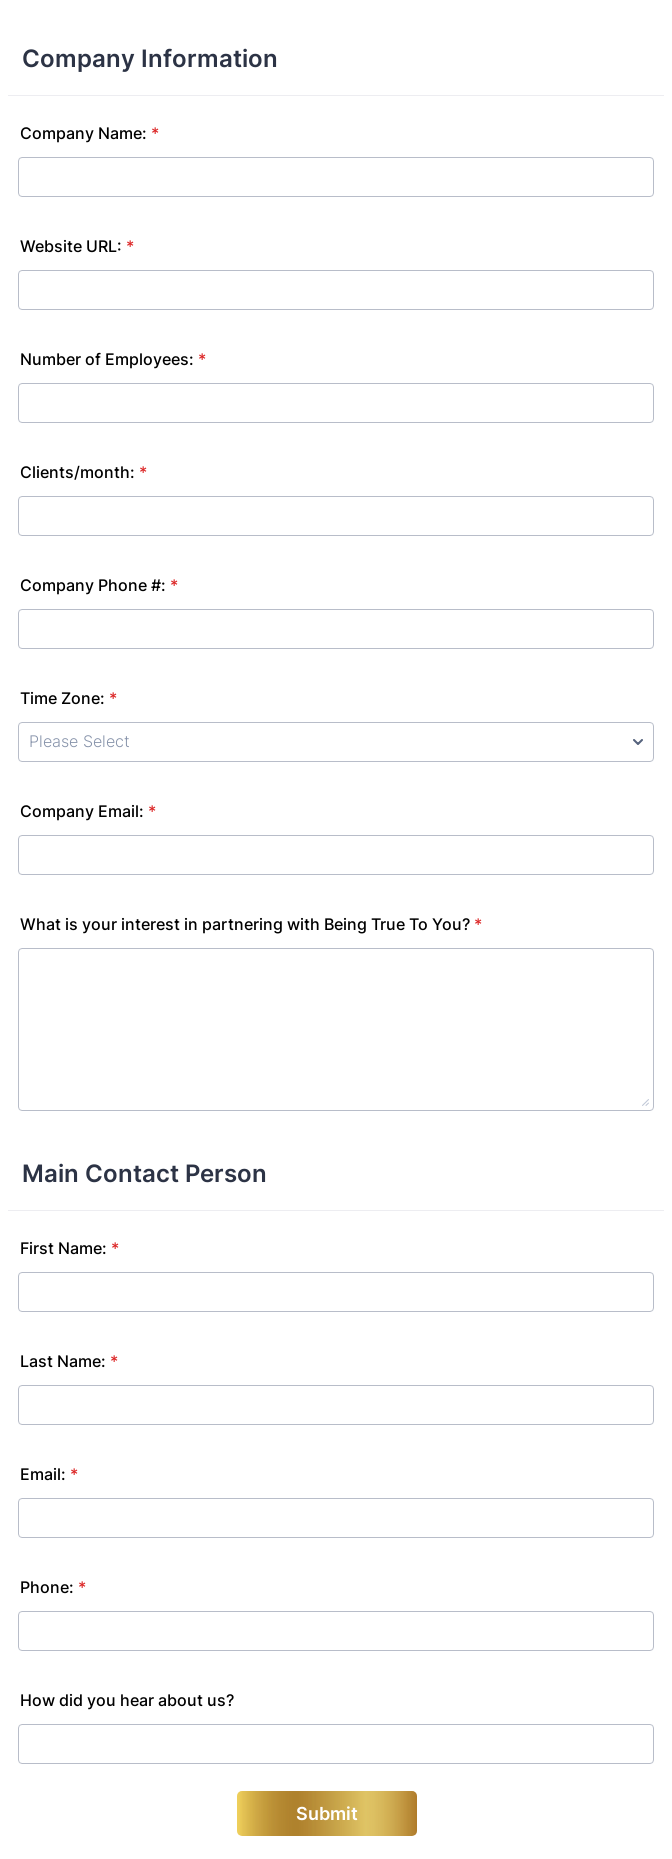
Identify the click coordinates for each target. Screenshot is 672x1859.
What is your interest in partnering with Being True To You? (251, 924)
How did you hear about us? (127, 1700)
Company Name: (89, 133)
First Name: (69, 1248)
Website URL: (77, 246)
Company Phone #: (99, 585)
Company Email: (88, 811)
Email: (49, 1474)
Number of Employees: (113, 359)
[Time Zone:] (336, 742)
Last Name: (69, 1361)
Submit (327, 1813)
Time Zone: (68, 698)
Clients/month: (83, 472)
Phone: (53, 1587)
